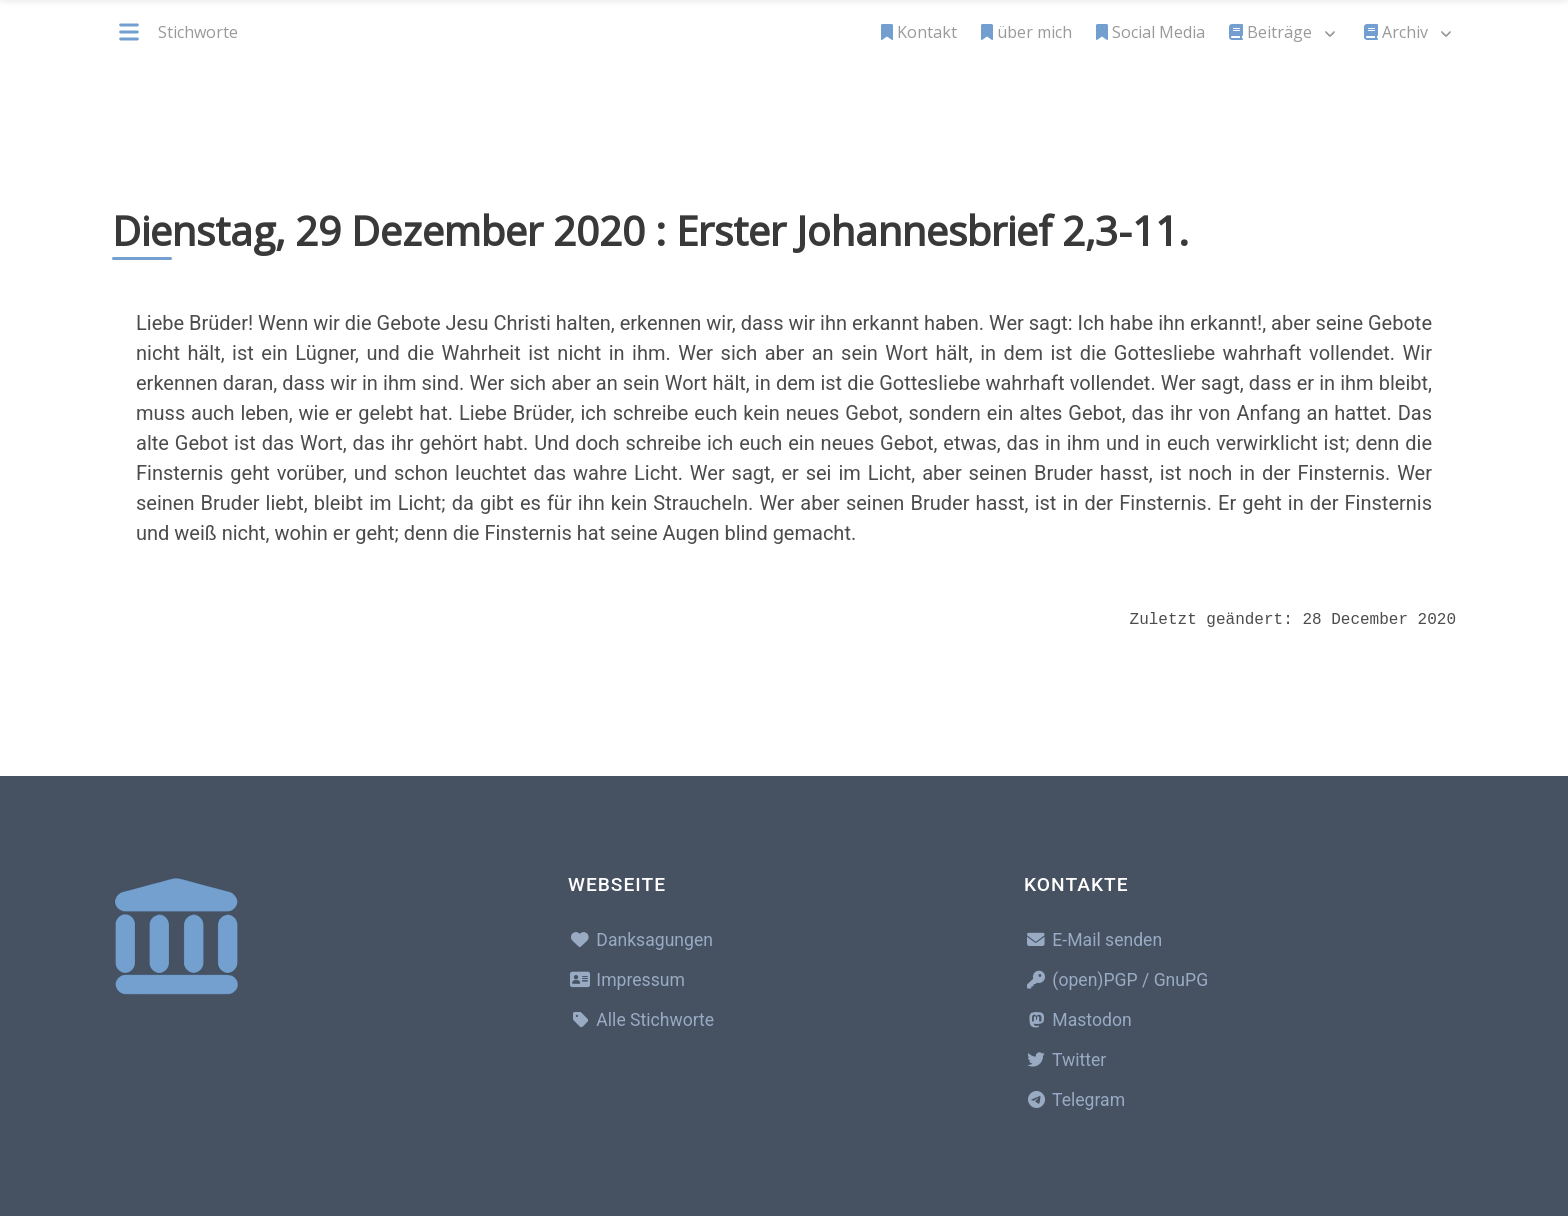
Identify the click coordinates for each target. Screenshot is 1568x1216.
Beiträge (1270, 32)
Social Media (1150, 32)
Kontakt (919, 32)
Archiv (1396, 32)
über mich (1026, 32)
